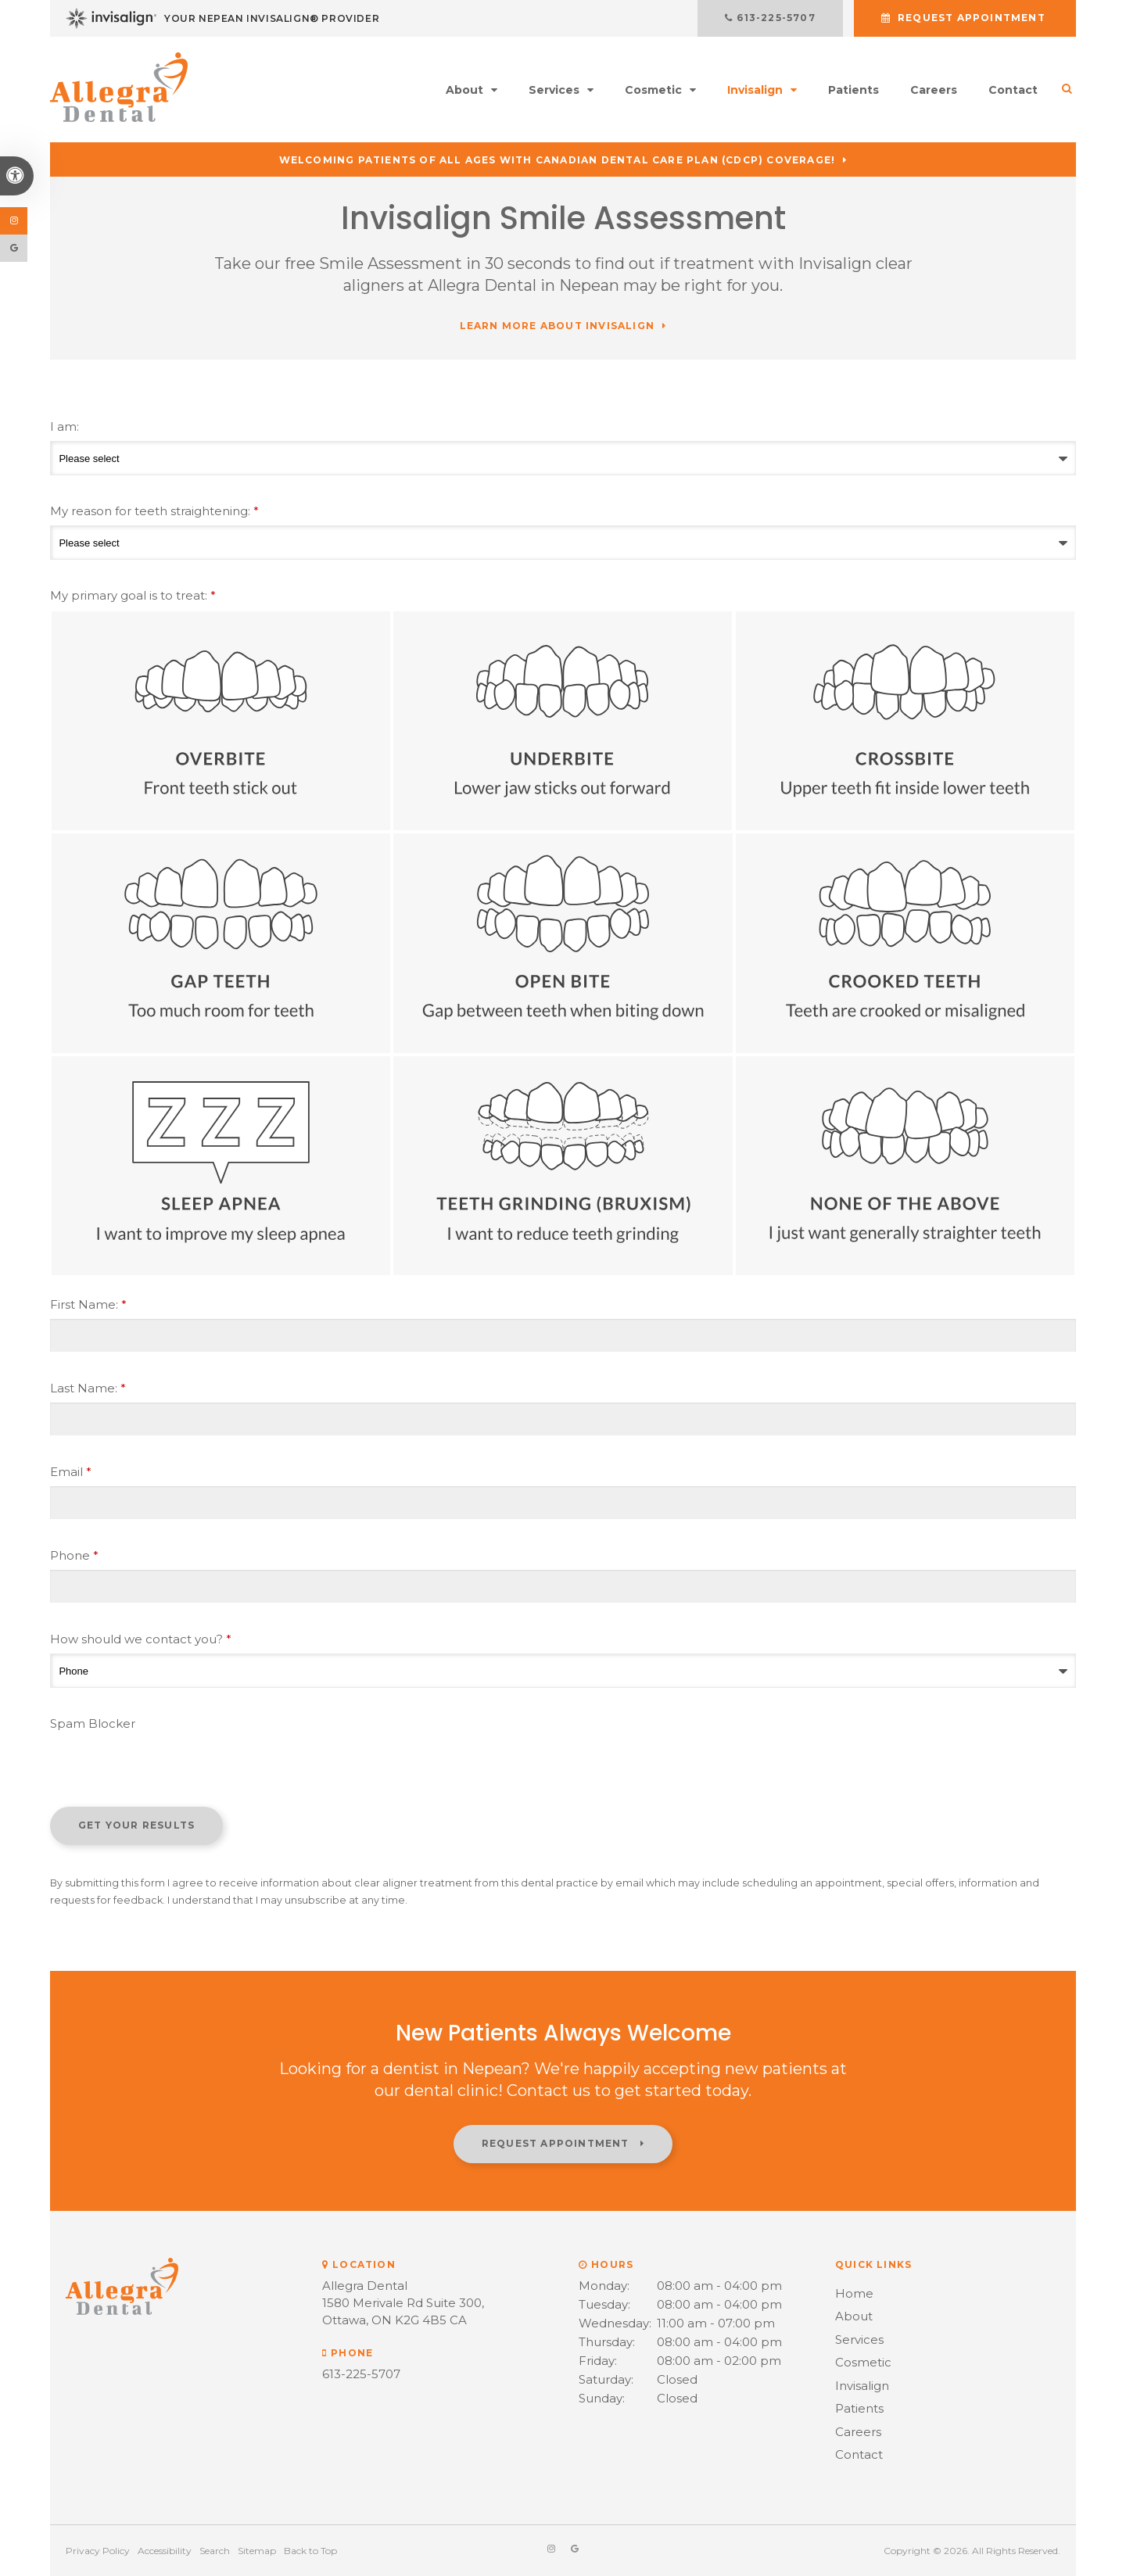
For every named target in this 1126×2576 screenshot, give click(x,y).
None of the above (905, 1165)
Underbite (562, 720)
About (854, 2316)
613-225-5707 (787, 17)
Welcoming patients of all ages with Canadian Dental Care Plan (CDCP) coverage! (557, 160)
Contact (1013, 90)
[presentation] (169, 1768)
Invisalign (862, 2385)
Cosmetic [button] (653, 90)
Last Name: (88, 1388)
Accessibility (165, 2550)
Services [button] (554, 90)
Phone (74, 1555)
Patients (853, 90)
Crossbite (905, 720)
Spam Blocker (92, 1723)
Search (214, 2550)
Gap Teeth (221, 942)
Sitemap (257, 2550)
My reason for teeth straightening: (154, 510)
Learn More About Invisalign (557, 326)
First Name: (88, 1304)
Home (854, 2293)
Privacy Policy (98, 2550)
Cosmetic (863, 2362)
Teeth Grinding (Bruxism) (562, 1165)
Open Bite (562, 942)
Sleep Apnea (221, 1165)
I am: (64, 426)
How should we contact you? (140, 1639)
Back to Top (310, 2550)
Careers (933, 90)
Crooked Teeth (905, 942)
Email (70, 1471)
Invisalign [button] (755, 90)
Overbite (221, 720)
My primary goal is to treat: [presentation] (133, 595)
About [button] (464, 90)
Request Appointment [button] (972, 17)
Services (859, 2339)
